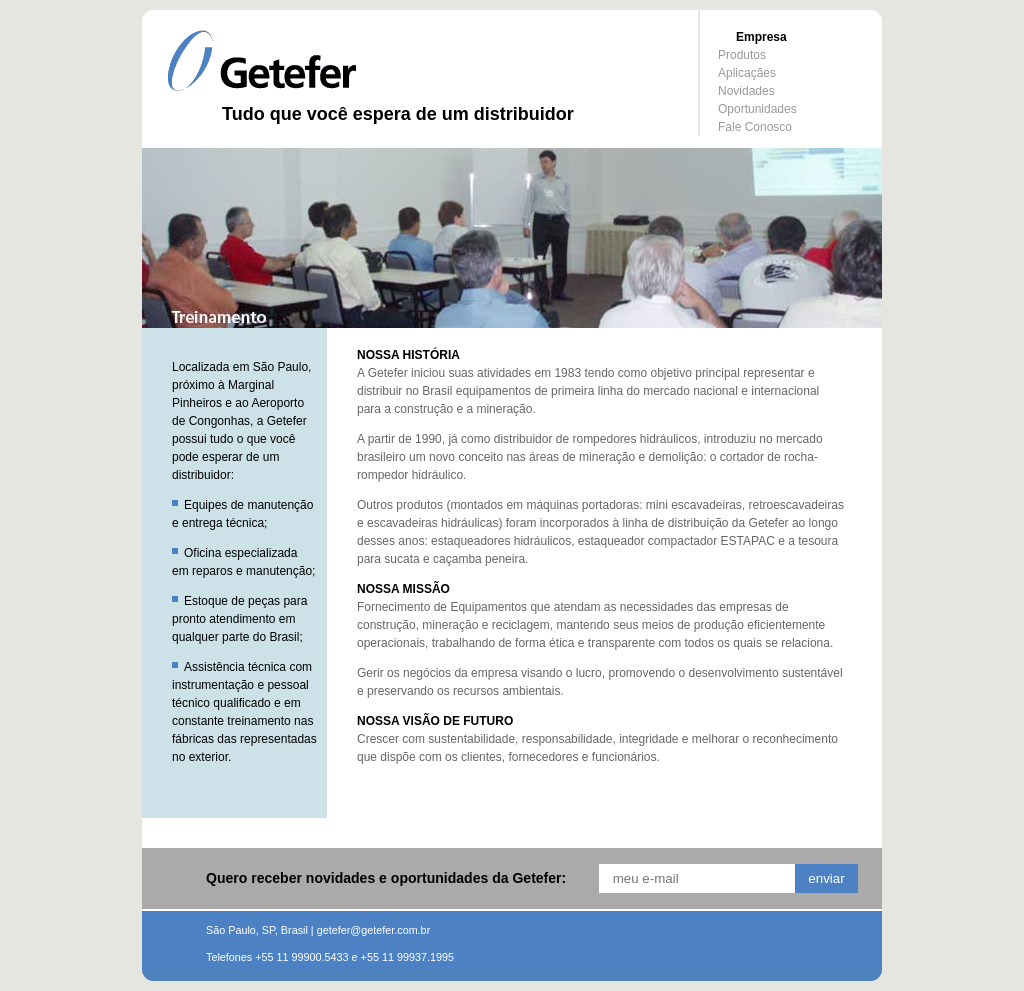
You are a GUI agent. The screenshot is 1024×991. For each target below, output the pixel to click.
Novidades (746, 91)
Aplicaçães (747, 73)
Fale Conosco (755, 127)
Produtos (742, 55)
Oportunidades (757, 109)
